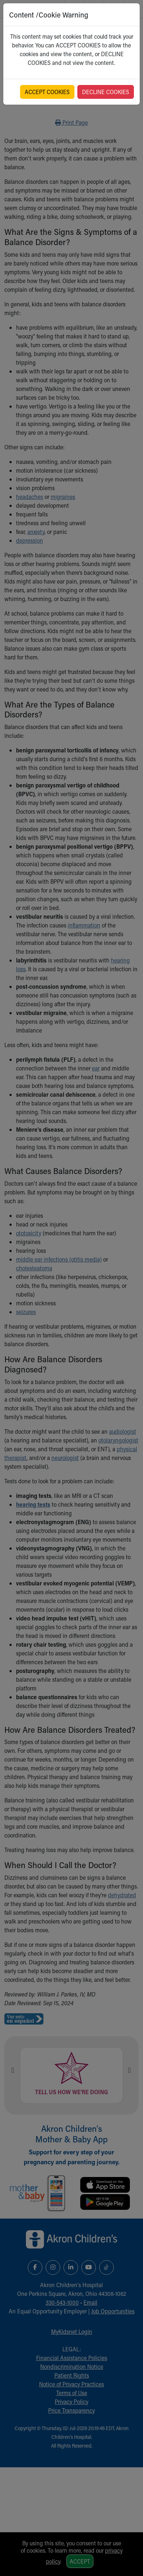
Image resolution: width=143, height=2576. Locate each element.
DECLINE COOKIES (105, 92)
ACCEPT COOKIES (47, 92)
